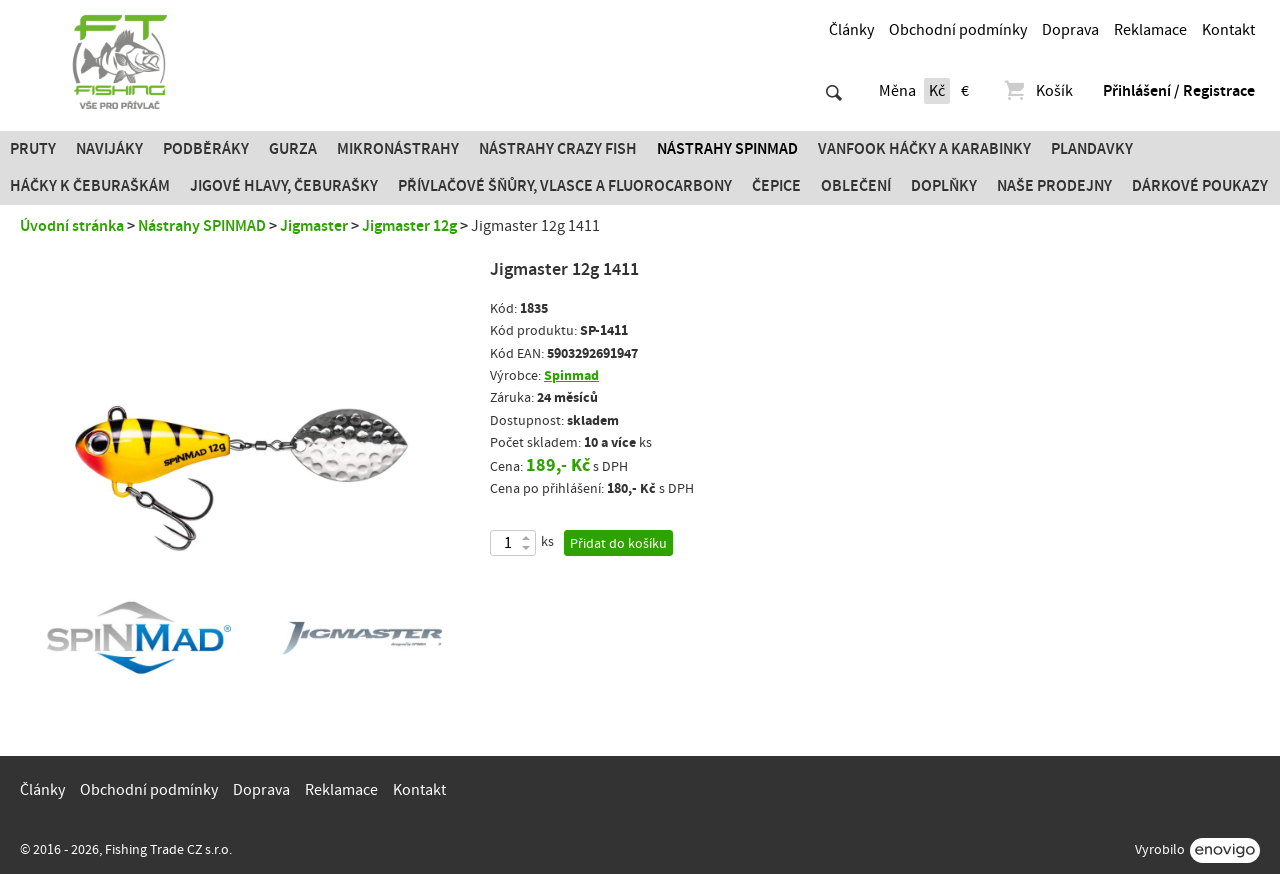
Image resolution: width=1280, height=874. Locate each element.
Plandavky (1092, 149)
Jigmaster (314, 226)
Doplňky (944, 186)
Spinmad (571, 375)
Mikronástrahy (398, 149)
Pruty (33, 149)
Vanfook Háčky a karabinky (924, 149)
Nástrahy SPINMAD (727, 149)
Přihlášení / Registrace (1179, 91)
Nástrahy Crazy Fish (558, 149)
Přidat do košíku (618, 544)
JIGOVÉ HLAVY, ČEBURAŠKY (284, 186)
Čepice (776, 186)
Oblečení (856, 186)
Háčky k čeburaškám (90, 186)
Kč (937, 91)
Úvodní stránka (72, 226)
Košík (1037, 91)
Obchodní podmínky (958, 30)
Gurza (293, 149)
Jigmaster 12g (409, 226)
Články (851, 30)
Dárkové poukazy (1200, 186)
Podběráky (206, 149)
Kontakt (1228, 30)
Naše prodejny (1054, 186)
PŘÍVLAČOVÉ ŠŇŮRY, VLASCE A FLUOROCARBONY (565, 186)
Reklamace (1150, 30)
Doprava (1070, 30)
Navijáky (109, 149)
